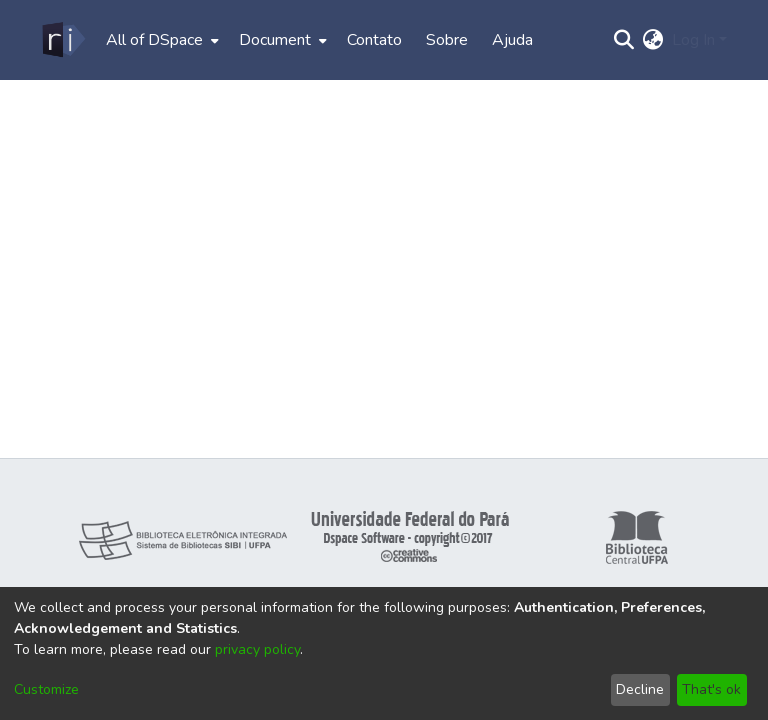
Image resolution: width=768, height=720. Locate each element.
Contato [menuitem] (374, 40)
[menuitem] (160, 40)
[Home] (62, 40)
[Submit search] (624, 40)
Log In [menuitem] (693, 40)
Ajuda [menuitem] (512, 40)
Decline (640, 689)
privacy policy (257, 649)
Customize (46, 689)
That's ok (711, 689)
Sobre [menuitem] (447, 40)
